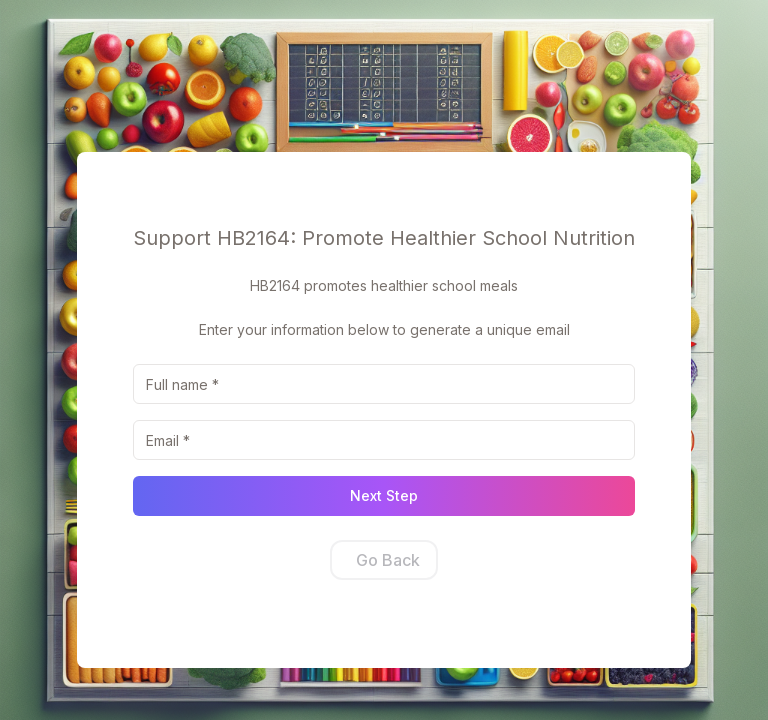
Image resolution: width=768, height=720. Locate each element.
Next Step (384, 495)
